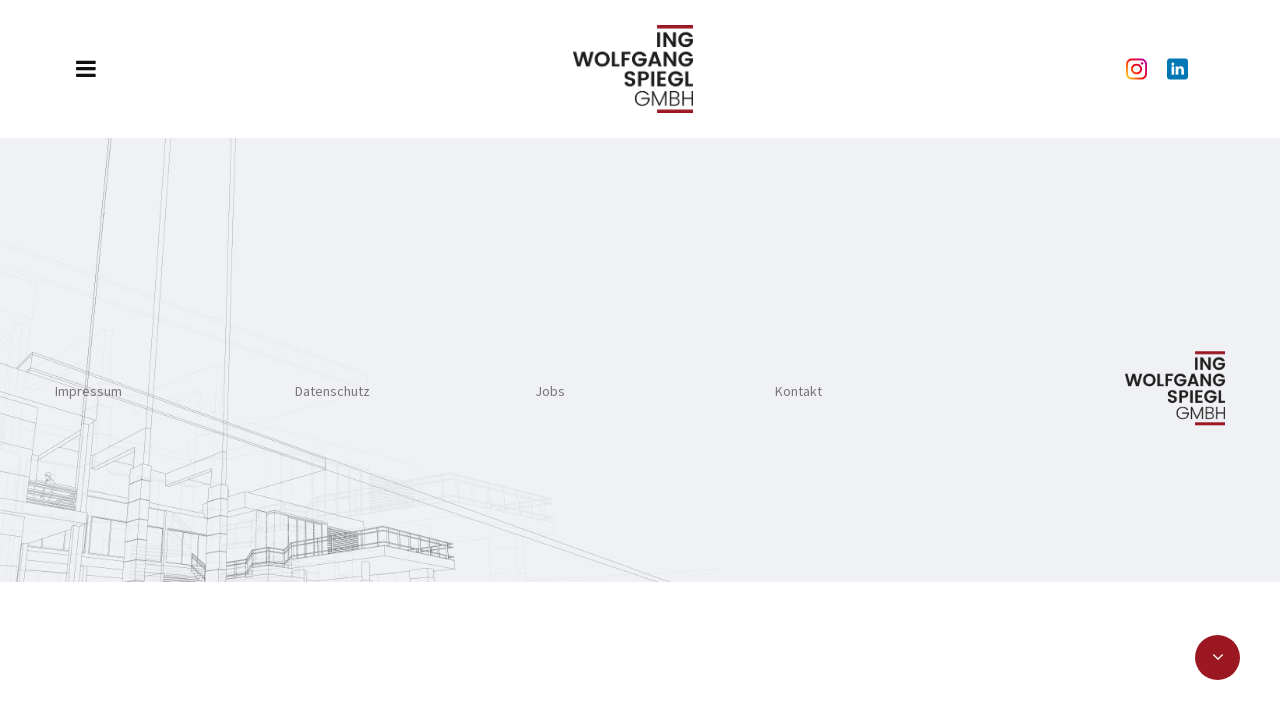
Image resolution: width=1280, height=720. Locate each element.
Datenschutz (332, 391)
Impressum (88, 391)
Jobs (550, 391)
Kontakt (798, 391)
